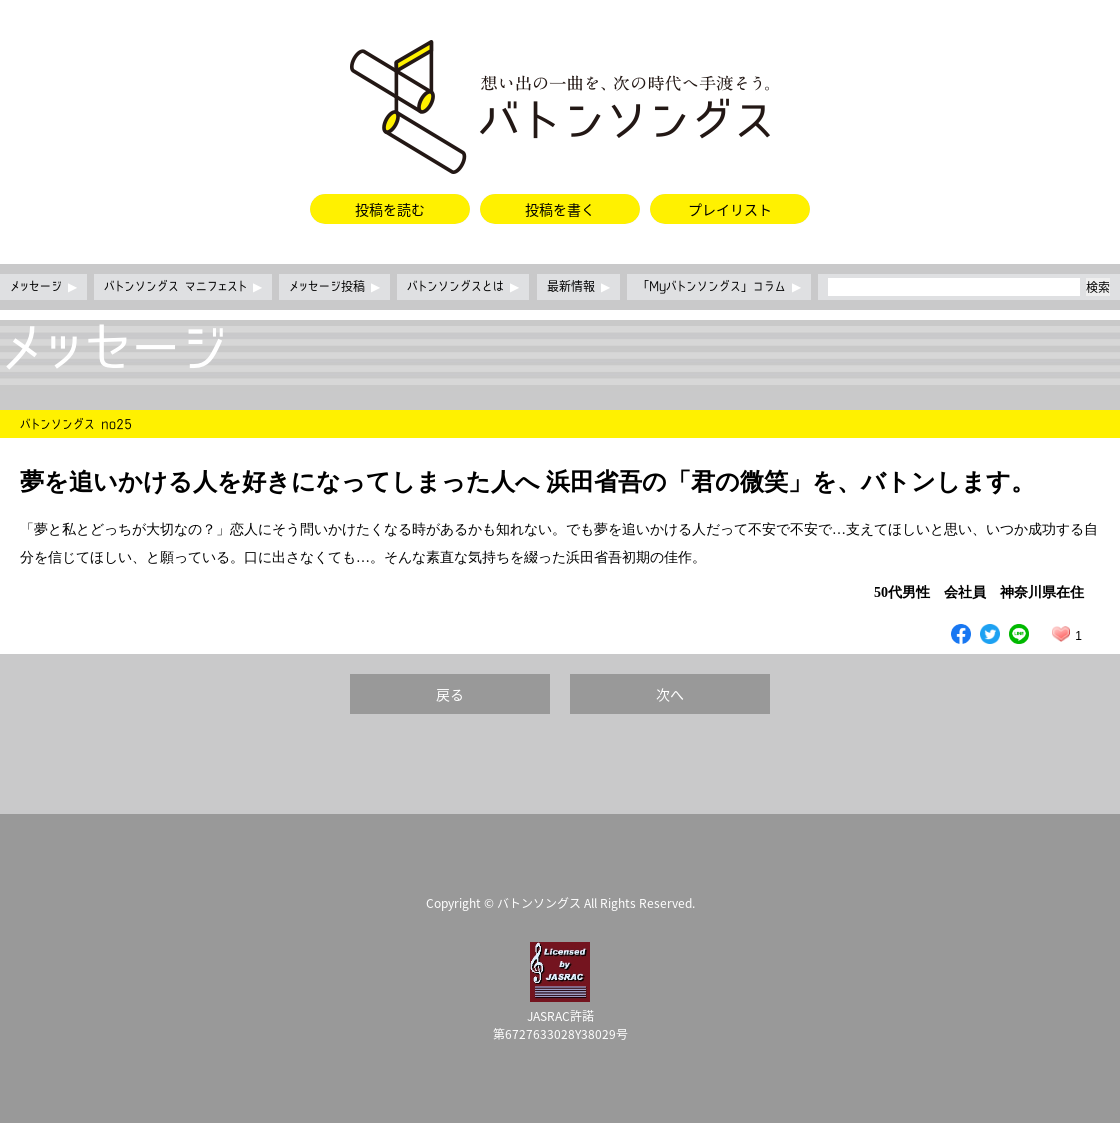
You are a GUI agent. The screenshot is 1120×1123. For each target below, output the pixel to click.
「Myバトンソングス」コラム (719, 287)
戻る (450, 694)
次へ (670, 694)
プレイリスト (730, 209)
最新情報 (578, 287)
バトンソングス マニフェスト (183, 287)
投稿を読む (390, 209)
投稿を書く (560, 209)
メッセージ (43, 287)
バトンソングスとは (463, 287)
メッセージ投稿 (334, 287)
